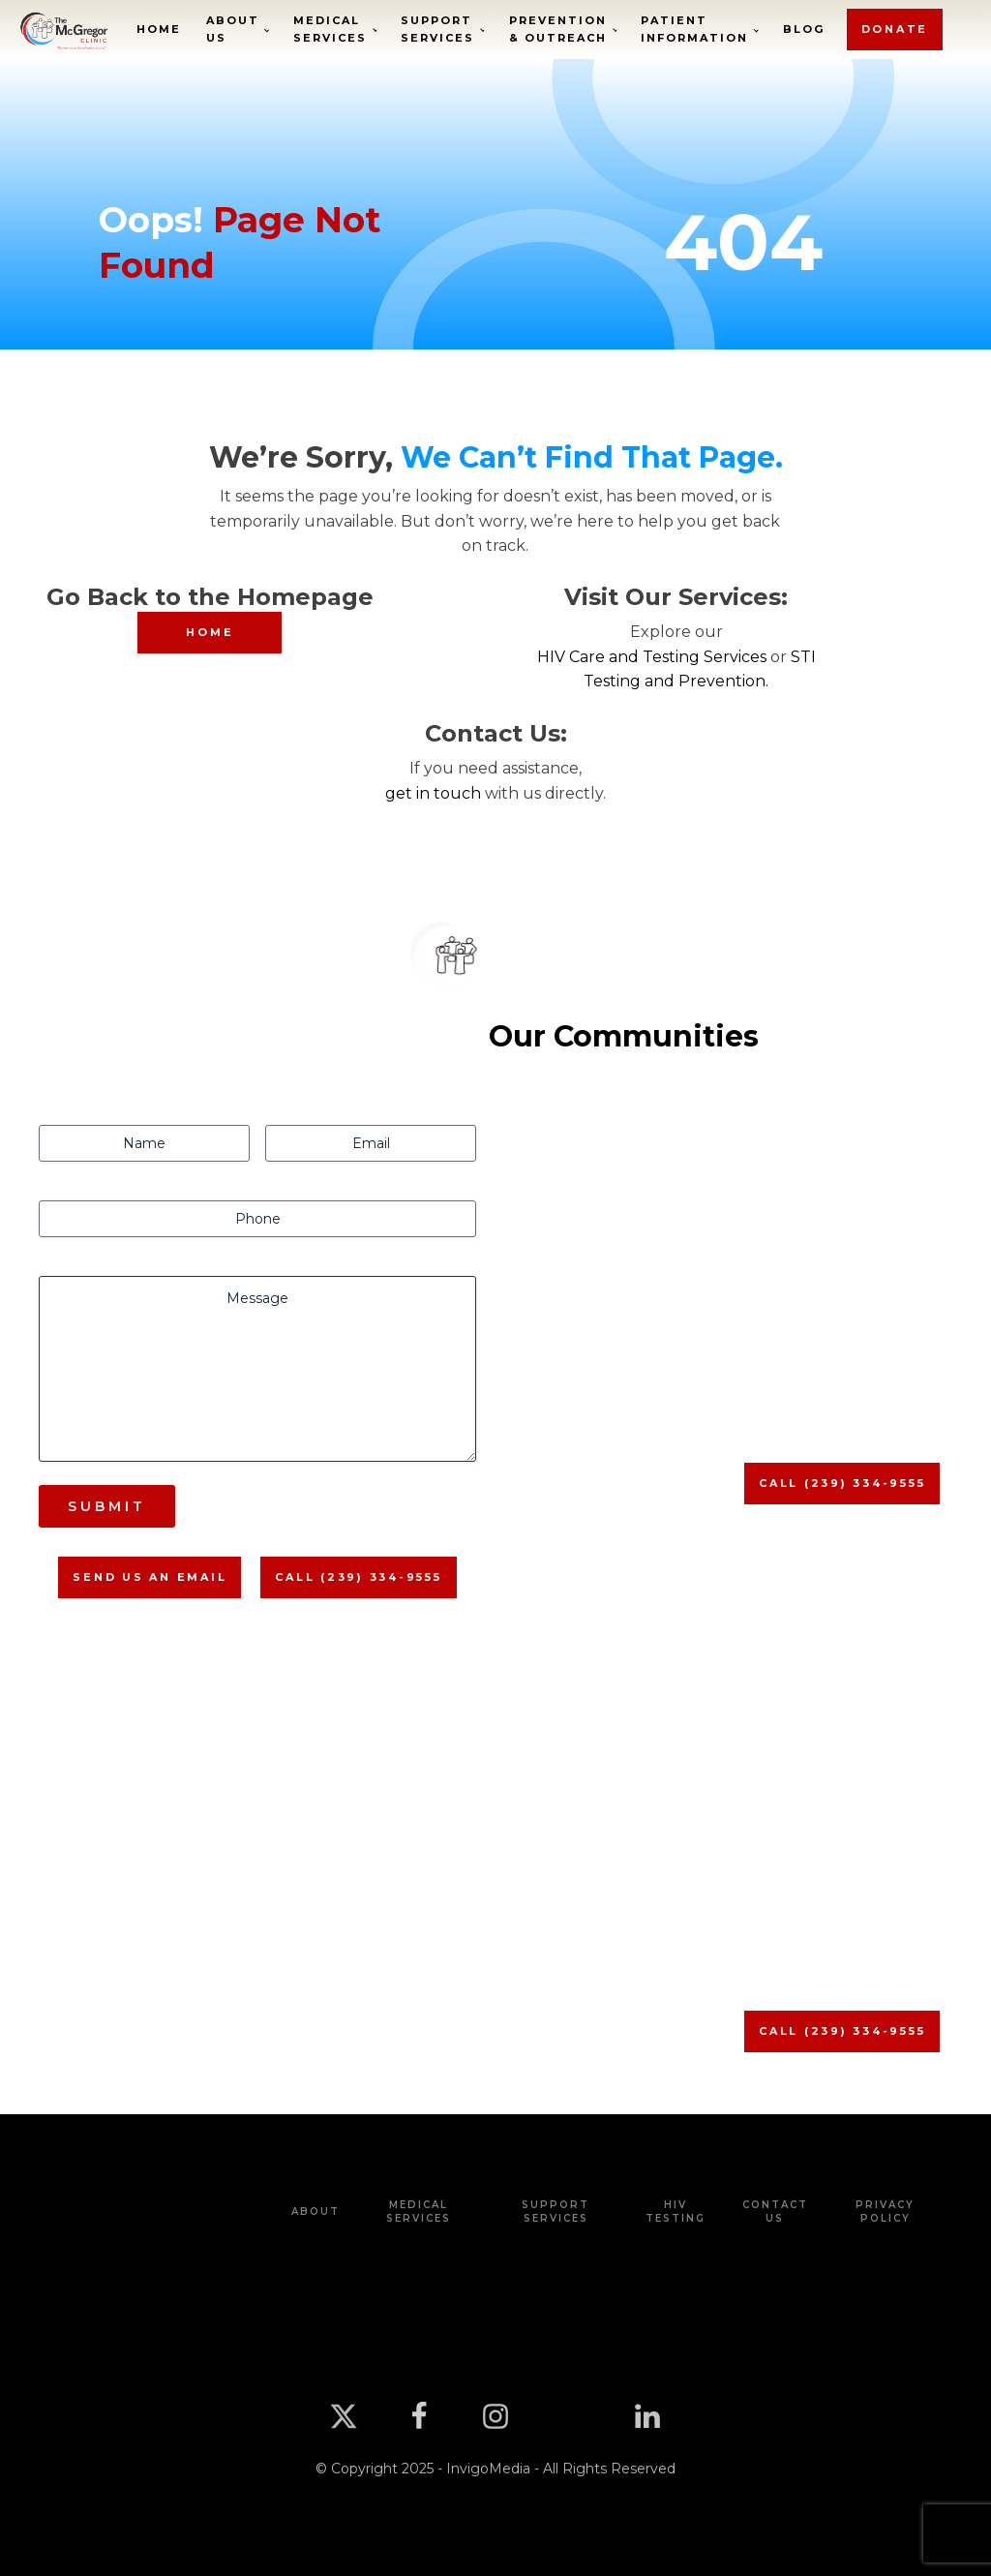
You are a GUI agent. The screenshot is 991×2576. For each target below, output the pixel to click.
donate (895, 29)
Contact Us (775, 2211)
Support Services (437, 29)
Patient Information (694, 29)
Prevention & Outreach (558, 29)
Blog (804, 29)
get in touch (433, 793)
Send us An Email (149, 1577)
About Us (232, 29)
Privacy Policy (885, 2211)
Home (158, 29)
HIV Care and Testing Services (651, 657)
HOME (209, 632)
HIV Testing (676, 2211)
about (315, 2211)
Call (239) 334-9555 (358, 1577)
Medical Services (330, 29)
